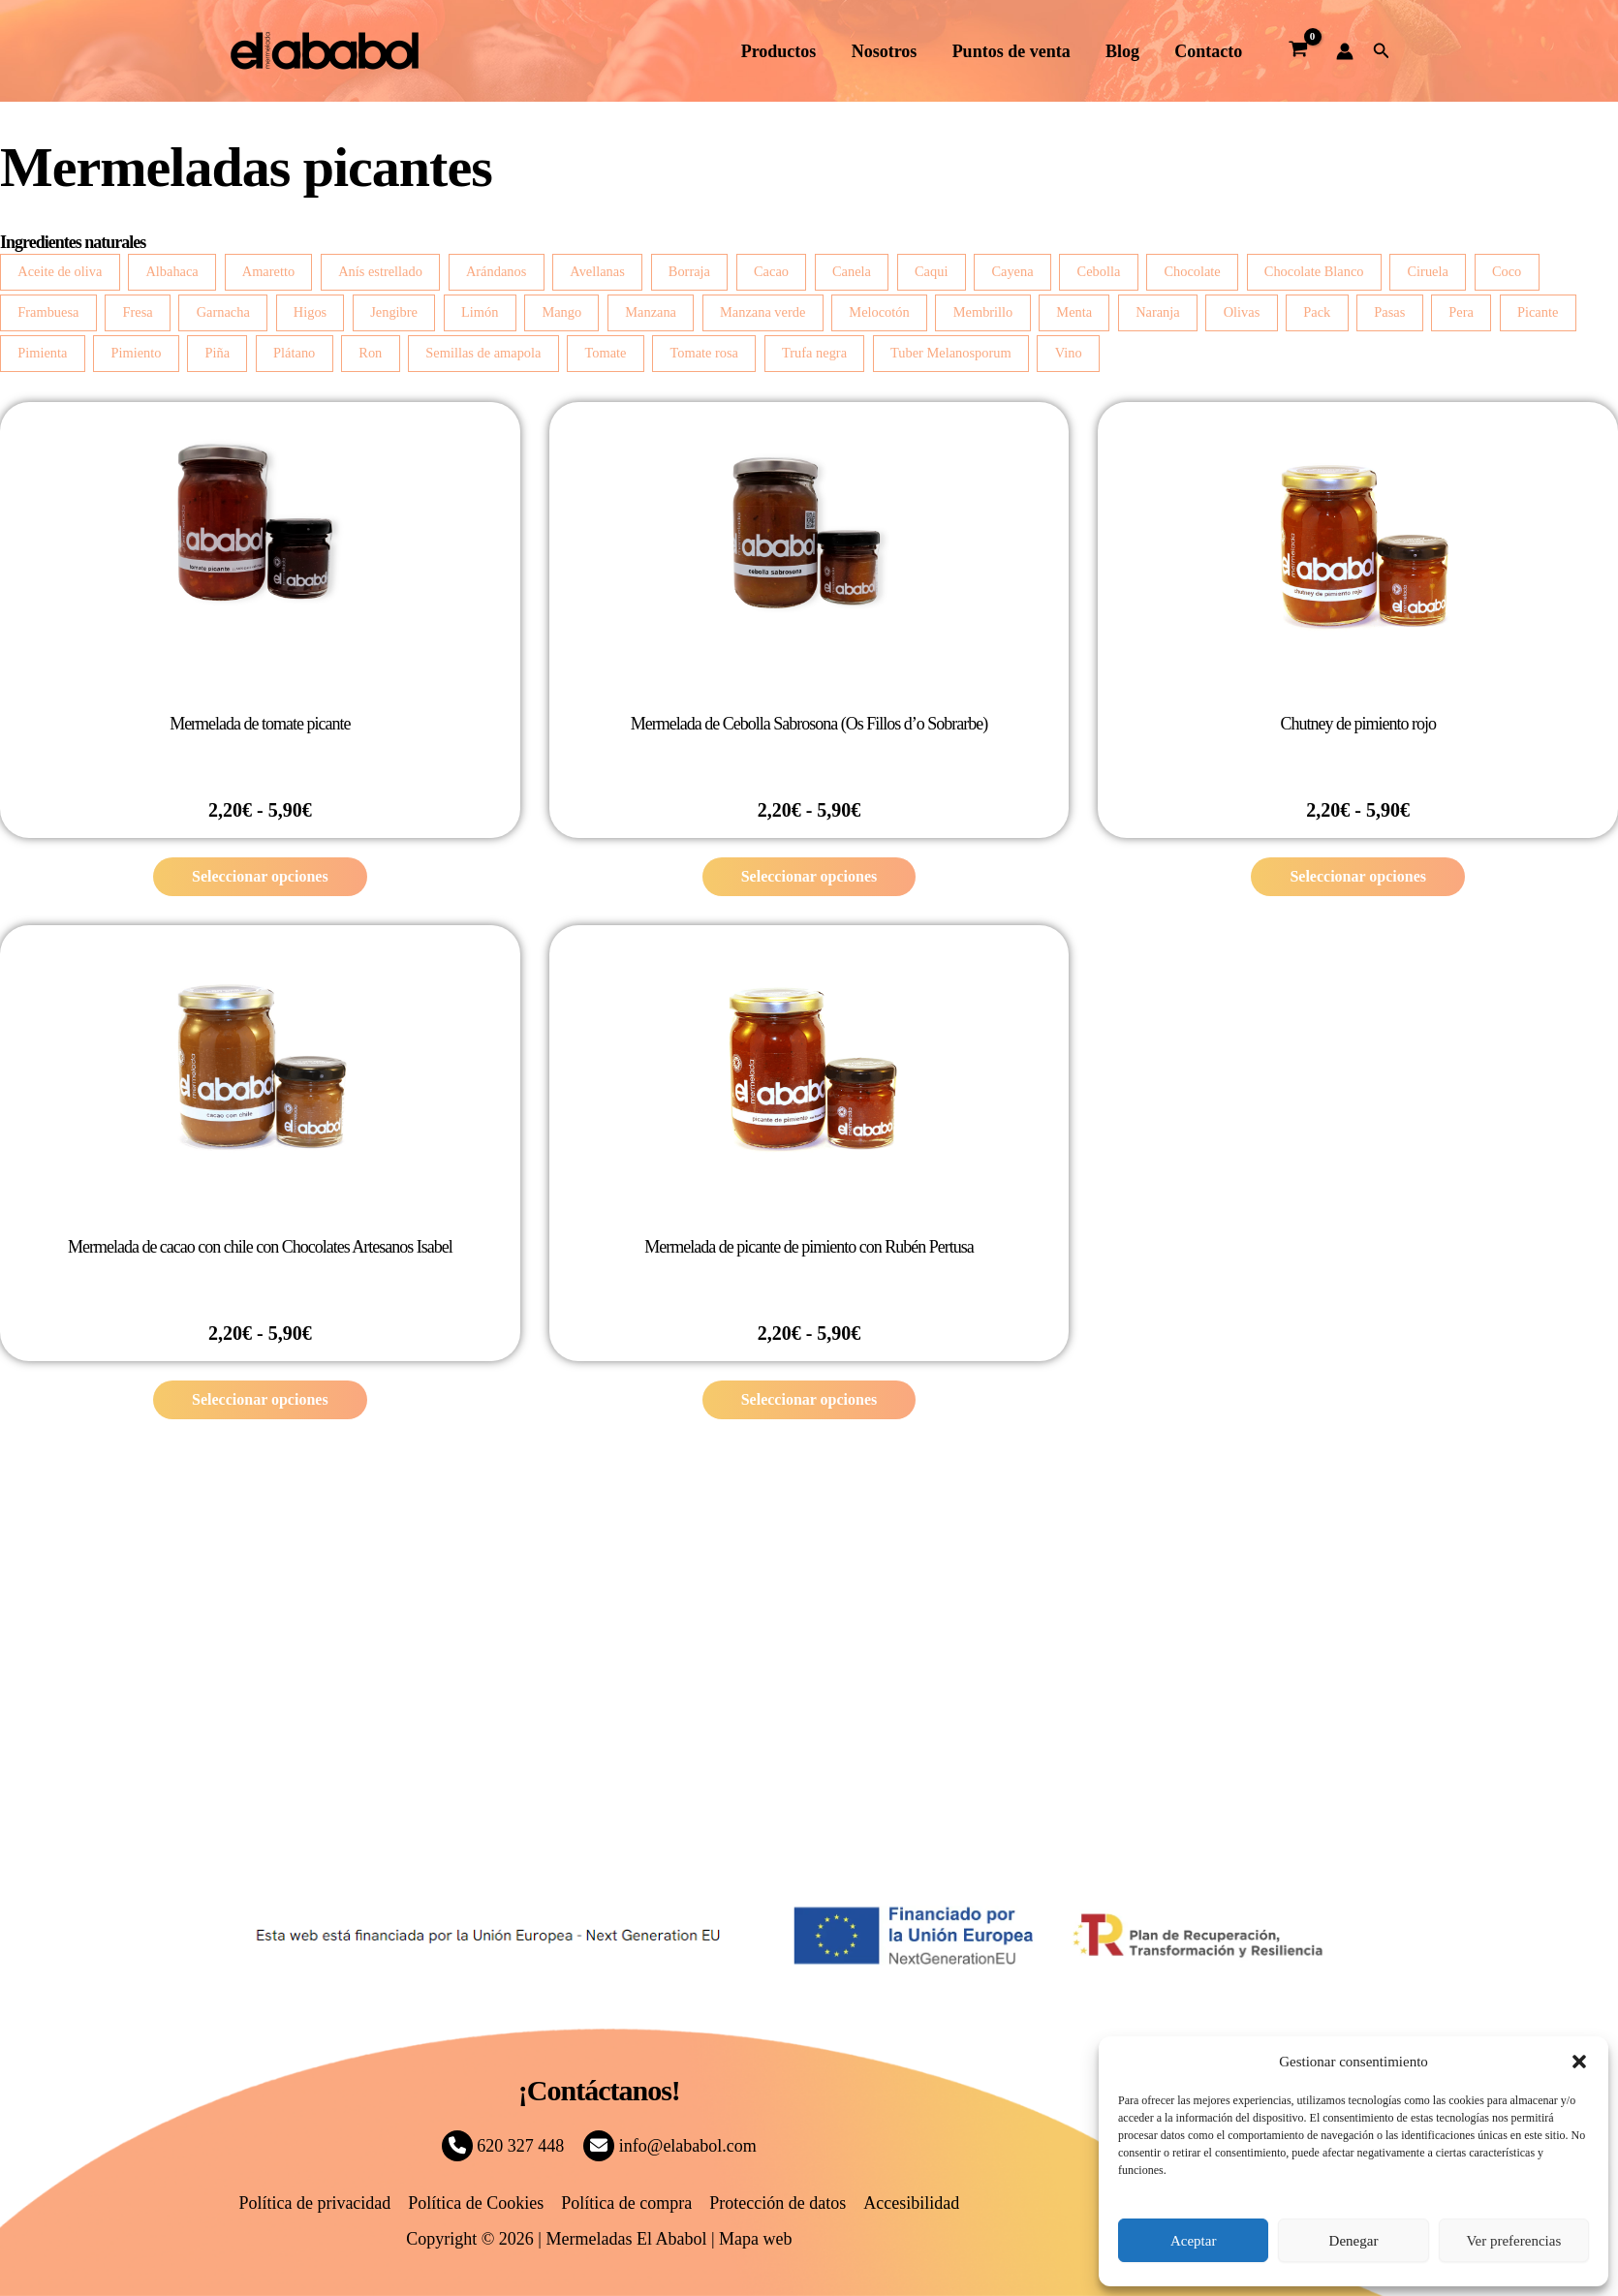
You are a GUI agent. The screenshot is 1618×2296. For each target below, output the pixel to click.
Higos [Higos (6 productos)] (310, 312)
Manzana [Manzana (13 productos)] (650, 312)
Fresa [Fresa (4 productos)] (137, 312)
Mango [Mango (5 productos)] (561, 312)
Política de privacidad (314, 2203)
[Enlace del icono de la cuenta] (1345, 51)
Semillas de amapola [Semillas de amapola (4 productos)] (483, 352)
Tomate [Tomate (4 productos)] (605, 352)
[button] (1579, 2061)
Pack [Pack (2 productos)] (1316, 312)
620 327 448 (503, 2146)
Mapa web (755, 2239)
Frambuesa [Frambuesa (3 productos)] (47, 312)
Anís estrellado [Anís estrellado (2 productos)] (380, 271)
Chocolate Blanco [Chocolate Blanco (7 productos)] (1314, 271)
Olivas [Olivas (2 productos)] (1242, 312)
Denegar (1354, 2241)
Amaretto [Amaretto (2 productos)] (268, 271)
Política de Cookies (476, 2203)
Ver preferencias (1513, 2241)
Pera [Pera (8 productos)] (1461, 312)
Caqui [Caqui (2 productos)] (931, 271)
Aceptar (1193, 2241)
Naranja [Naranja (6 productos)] (1158, 312)
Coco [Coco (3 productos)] (1506, 271)
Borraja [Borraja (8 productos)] (689, 271)
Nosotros (885, 51)
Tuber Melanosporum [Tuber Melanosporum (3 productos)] (950, 352)
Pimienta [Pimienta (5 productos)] (42, 352)
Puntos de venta (1011, 51)
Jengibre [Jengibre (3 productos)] (394, 312)
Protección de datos (777, 2203)
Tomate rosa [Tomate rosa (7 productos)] (703, 352)
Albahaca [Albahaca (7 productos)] (171, 271)
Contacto (1208, 51)
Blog (1122, 51)
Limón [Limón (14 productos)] (479, 312)
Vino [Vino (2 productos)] (1068, 352)
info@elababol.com (670, 2146)
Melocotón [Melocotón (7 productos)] (879, 312)
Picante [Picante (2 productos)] (1537, 312)
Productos (780, 51)
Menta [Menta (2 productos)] (1074, 312)
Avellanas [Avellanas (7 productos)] (597, 271)
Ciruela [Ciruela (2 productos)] (1428, 271)
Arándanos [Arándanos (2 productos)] (496, 271)
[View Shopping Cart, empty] (1297, 51)
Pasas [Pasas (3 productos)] (1389, 312)
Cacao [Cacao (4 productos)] (771, 271)
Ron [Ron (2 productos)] (370, 352)
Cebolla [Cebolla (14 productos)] (1099, 271)
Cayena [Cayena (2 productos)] (1012, 271)
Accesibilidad (911, 2203)
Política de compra (626, 2203)
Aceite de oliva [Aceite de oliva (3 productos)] (59, 271)
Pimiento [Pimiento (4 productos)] (135, 352)
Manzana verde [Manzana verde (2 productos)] (762, 312)
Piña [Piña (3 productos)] (217, 352)
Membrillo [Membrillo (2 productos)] (983, 312)
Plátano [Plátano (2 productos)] (294, 352)
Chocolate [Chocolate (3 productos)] (1192, 271)
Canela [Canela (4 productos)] (851, 271)
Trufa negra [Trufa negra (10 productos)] (814, 352)
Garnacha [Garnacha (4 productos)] (223, 312)
